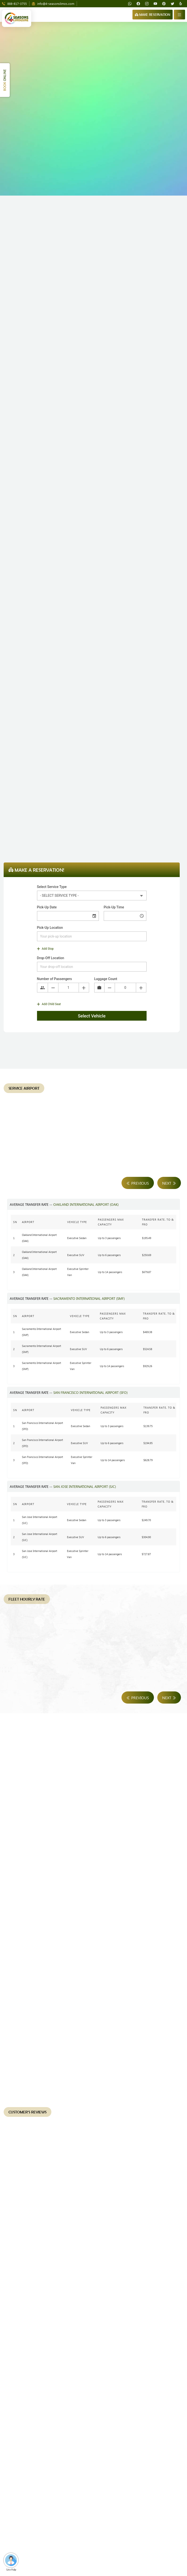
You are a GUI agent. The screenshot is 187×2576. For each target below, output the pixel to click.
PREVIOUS (137, 1183)
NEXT (169, 1183)
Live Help (11, 2562)
